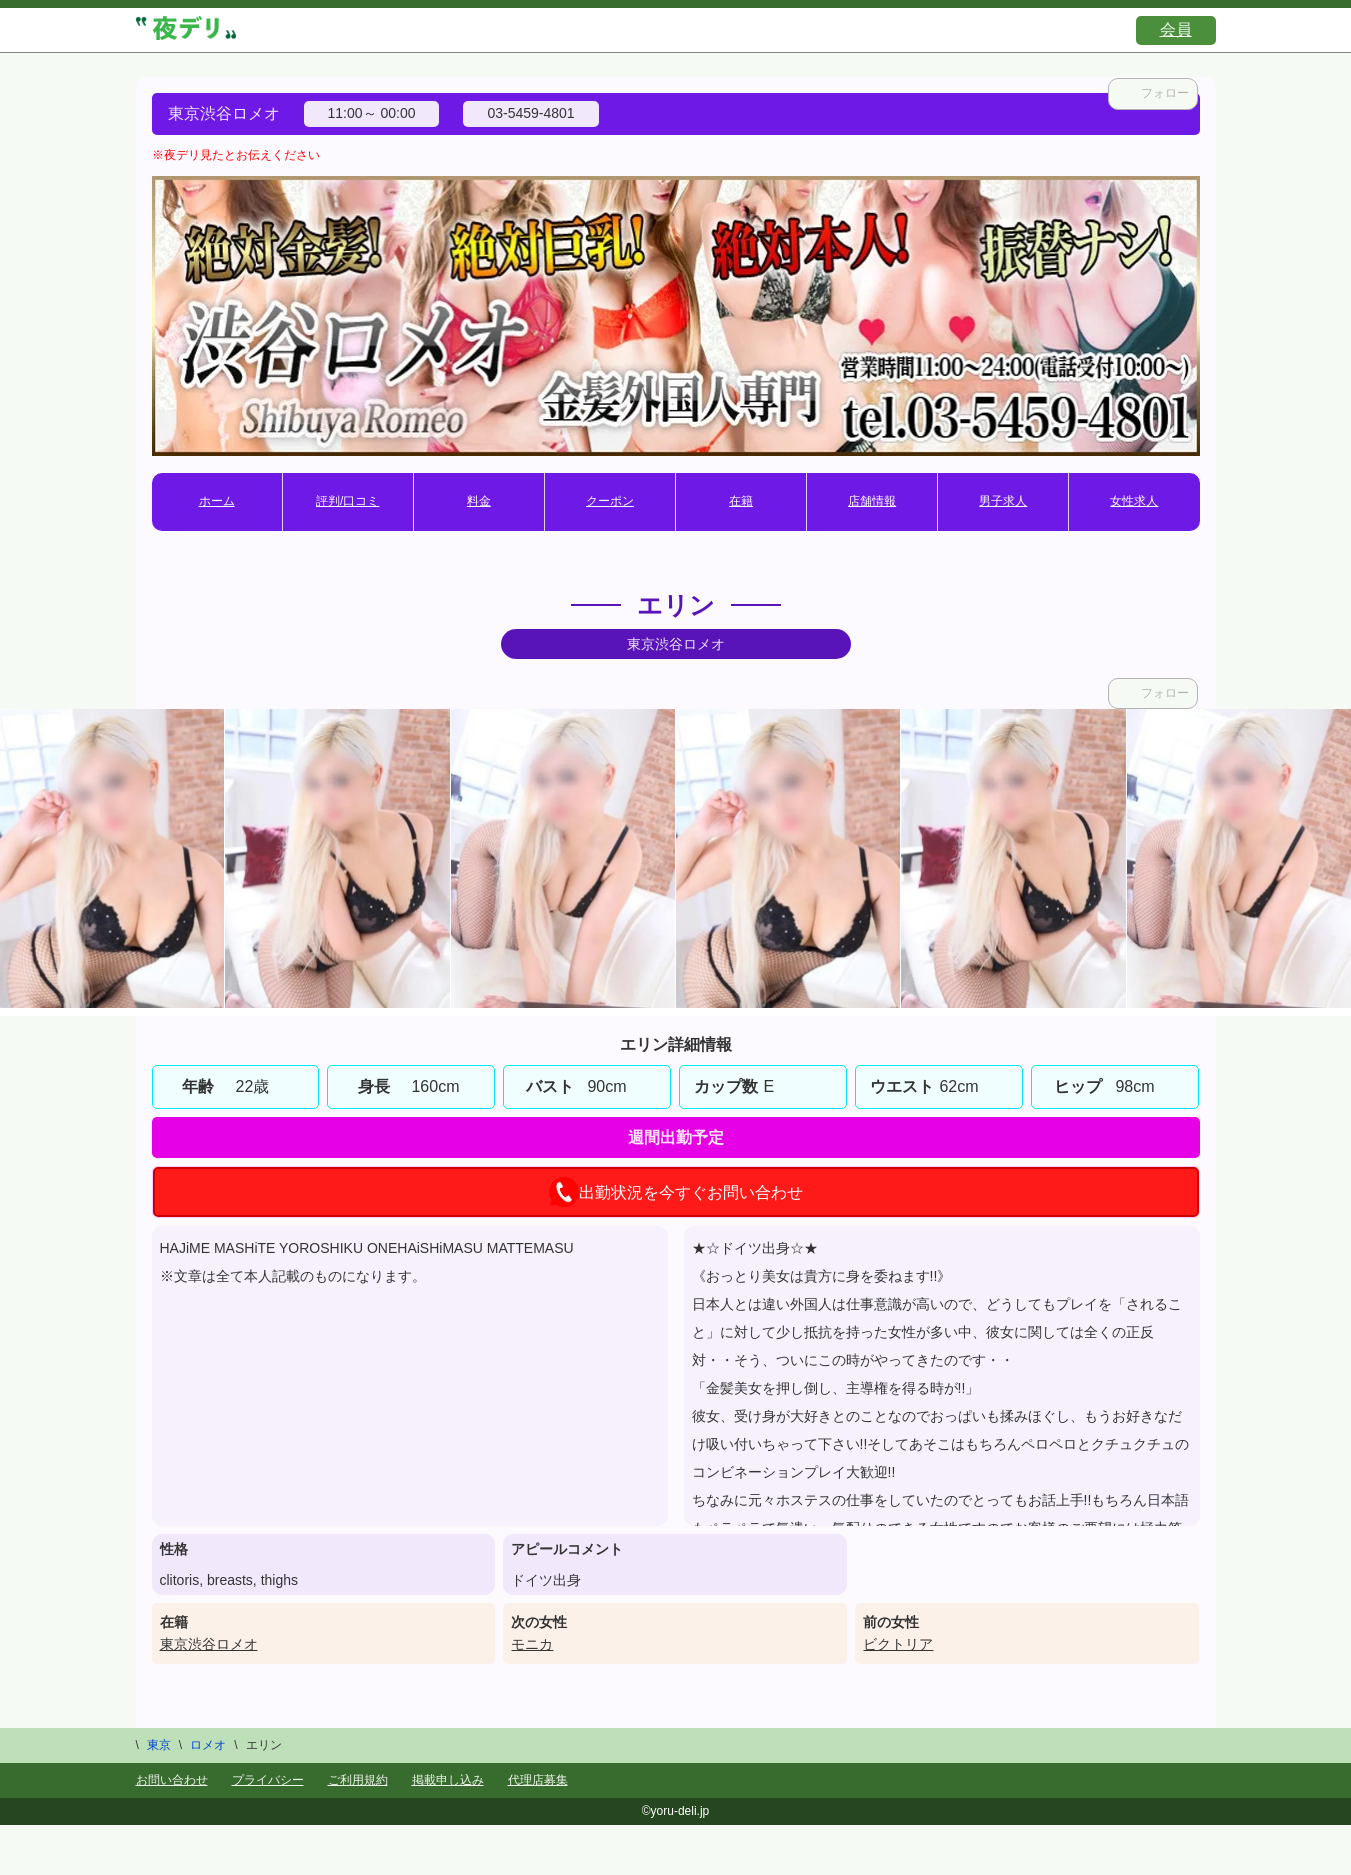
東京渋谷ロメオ (209, 1644)
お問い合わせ (172, 1780)
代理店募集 (538, 1780)
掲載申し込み (448, 1780)
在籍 (741, 501)
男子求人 (1003, 501)
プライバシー (268, 1780)
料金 (479, 501)
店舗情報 (872, 501)
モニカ (532, 1644)
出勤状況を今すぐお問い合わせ (676, 1192)
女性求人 (1134, 501)
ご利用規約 (358, 1780)
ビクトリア (898, 1644)
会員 (1176, 29)
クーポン (610, 501)
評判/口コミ (347, 501)
